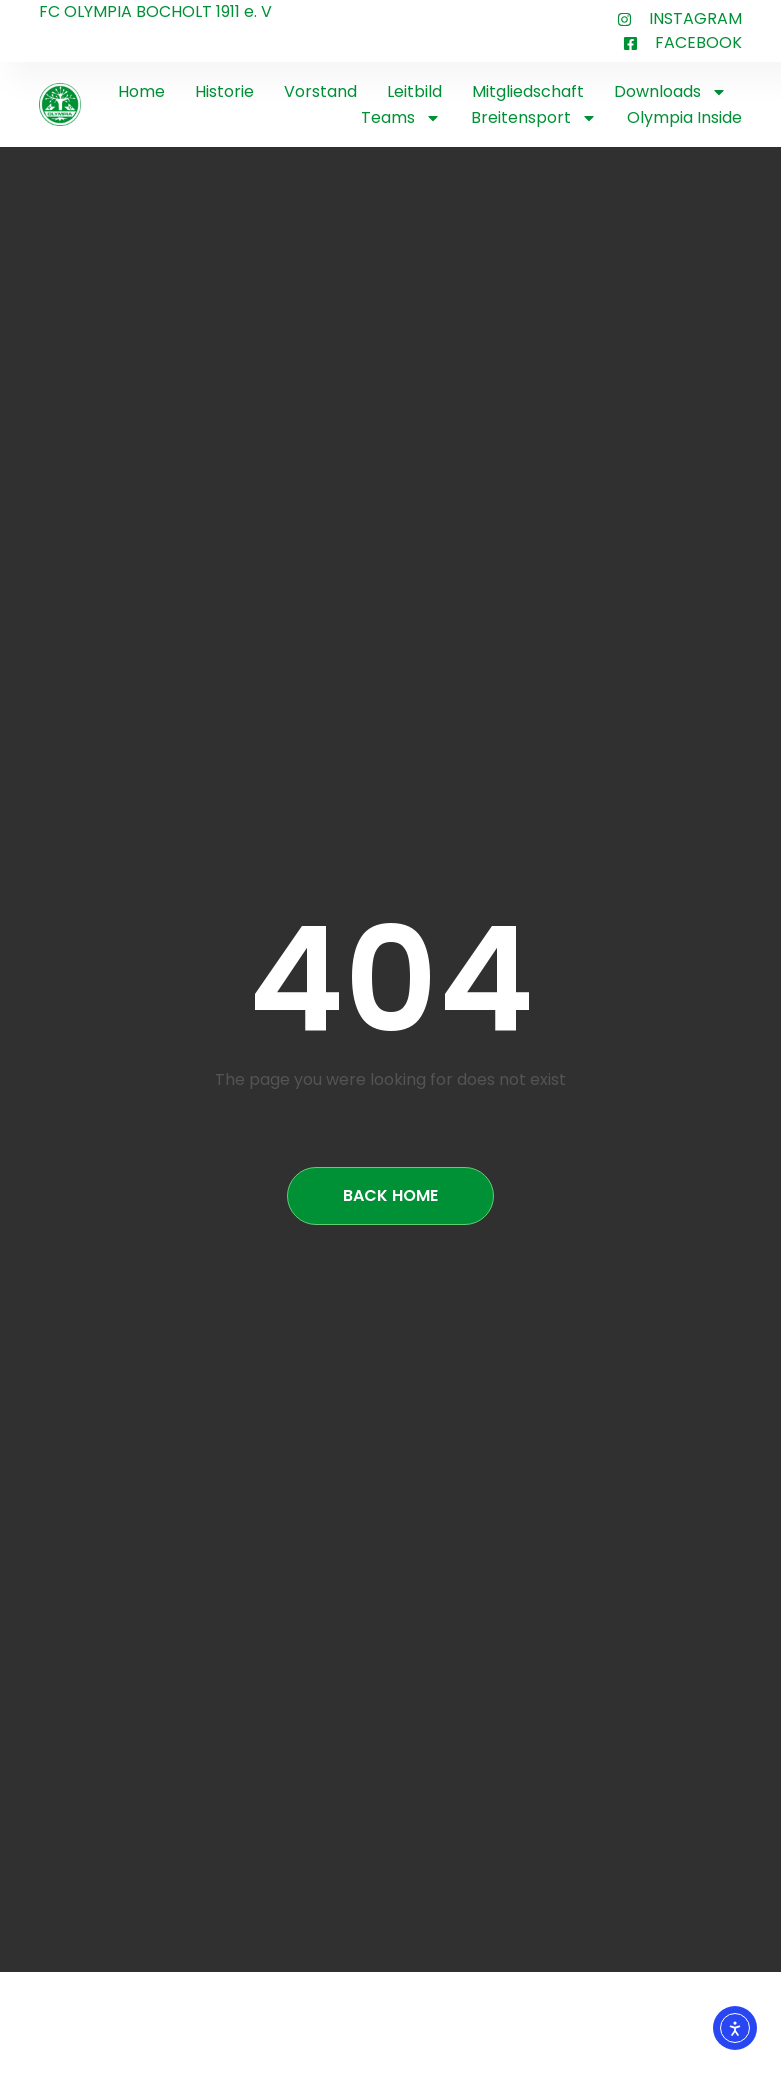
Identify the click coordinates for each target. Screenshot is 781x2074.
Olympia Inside (684, 117)
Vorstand (320, 91)
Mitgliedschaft (528, 91)
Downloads (670, 92)
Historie (224, 91)
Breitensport (534, 118)
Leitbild (414, 91)
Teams (401, 118)
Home (141, 91)
